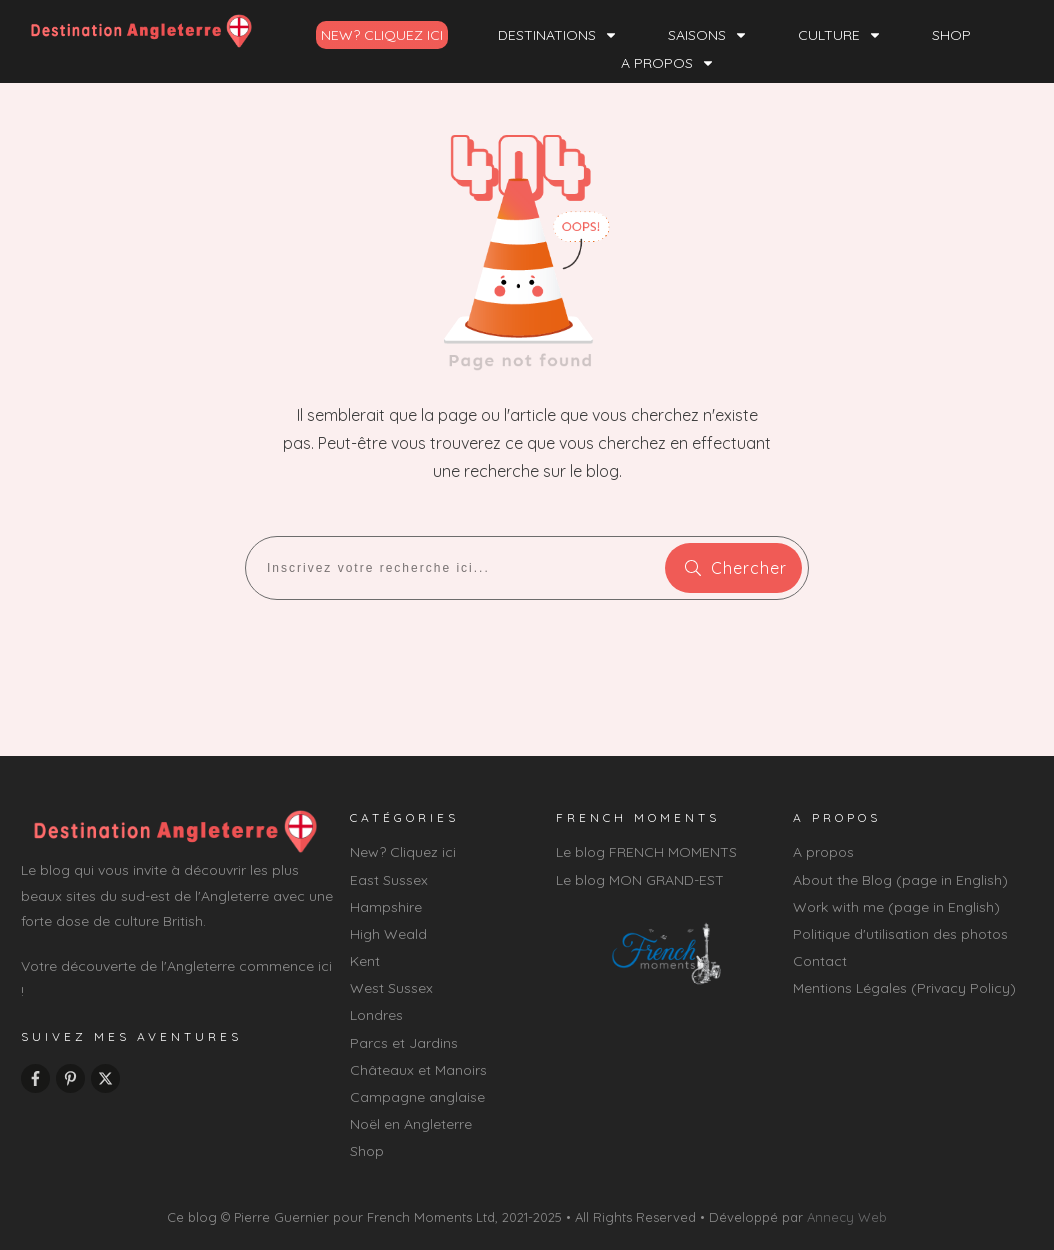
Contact (820, 961)
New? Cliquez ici (403, 852)
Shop (367, 1151)
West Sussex (391, 988)
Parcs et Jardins (404, 1043)
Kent (365, 961)
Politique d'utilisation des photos (900, 934)
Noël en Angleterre (411, 1124)
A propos (823, 852)
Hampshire (386, 907)
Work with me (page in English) (896, 907)
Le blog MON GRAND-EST (640, 880)
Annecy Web (847, 1217)
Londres (376, 1015)
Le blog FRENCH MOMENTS (646, 852)
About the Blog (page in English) (900, 880)
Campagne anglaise (417, 1097)
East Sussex (389, 880)
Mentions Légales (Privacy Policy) (904, 988)
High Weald (388, 934)
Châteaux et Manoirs (418, 1070)
